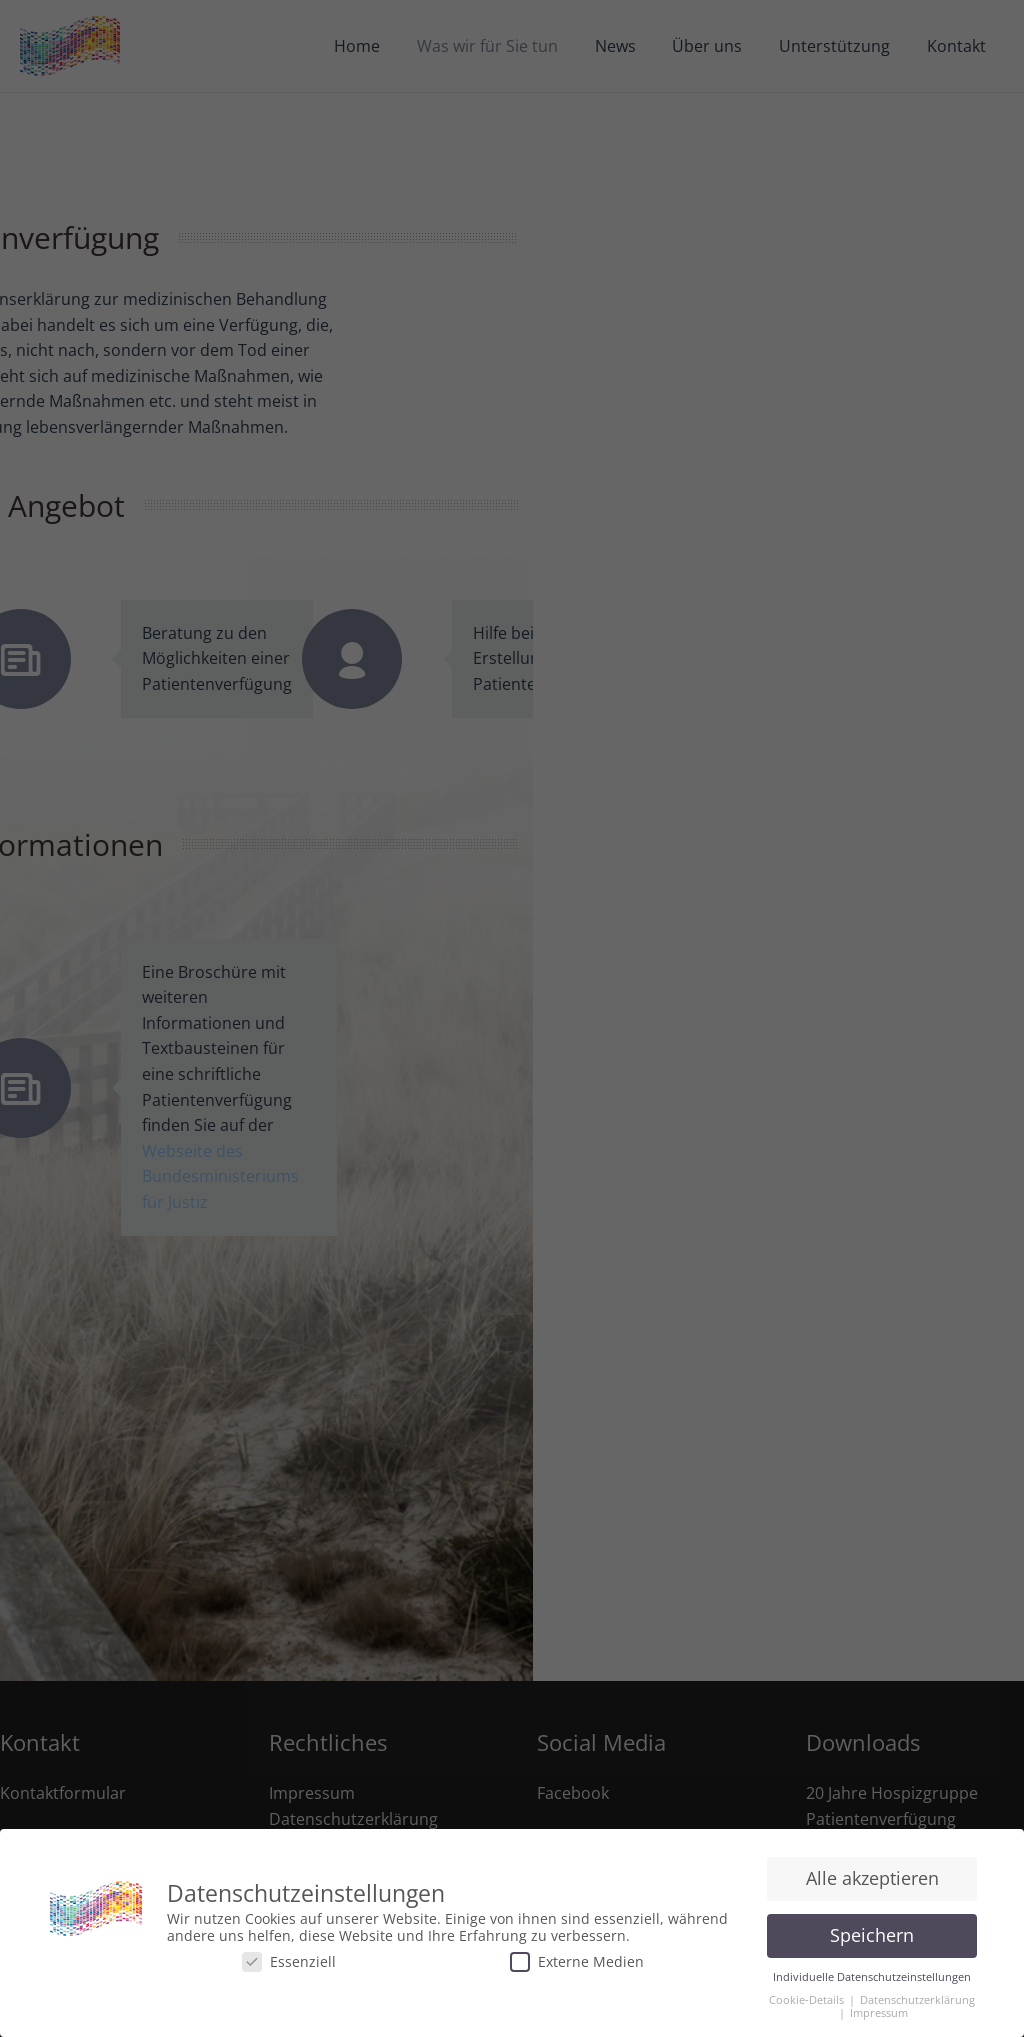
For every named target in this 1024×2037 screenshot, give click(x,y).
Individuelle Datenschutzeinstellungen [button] (872, 1977)
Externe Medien (577, 1961)
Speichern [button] (872, 1935)
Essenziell (289, 1961)
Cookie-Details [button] (808, 2000)
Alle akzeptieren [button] (872, 1878)
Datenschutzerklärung (917, 2000)
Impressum (879, 2013)
